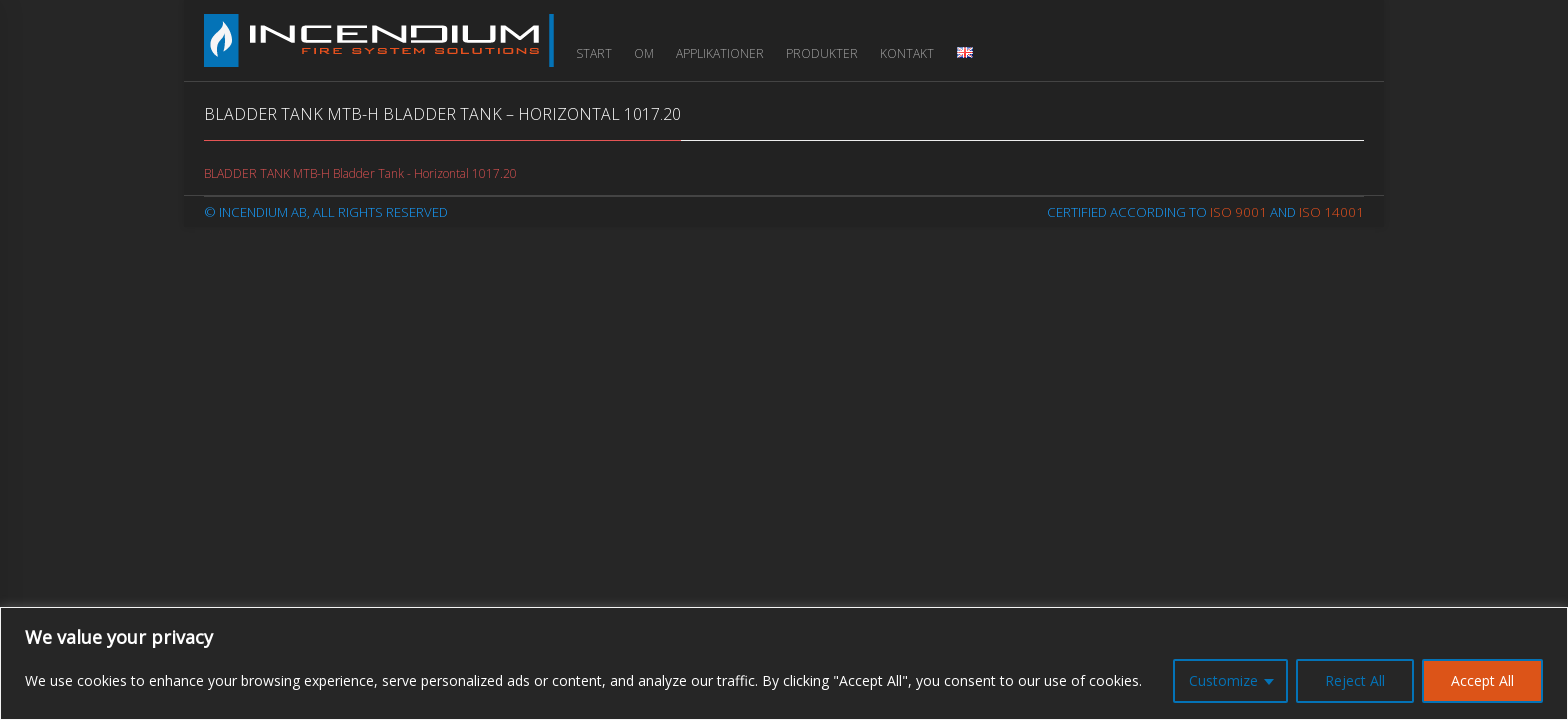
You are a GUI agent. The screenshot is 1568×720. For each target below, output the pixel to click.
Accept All (1482, 680)
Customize (1223, 680)
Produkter (822, 53)
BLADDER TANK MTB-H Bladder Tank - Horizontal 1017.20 (360, 173)
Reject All (1355, 680)
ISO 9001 (1238, 212)
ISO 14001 (1331, 212)
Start (594, 53)
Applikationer (720, 53)
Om (644, 53)
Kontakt (907, 53)
